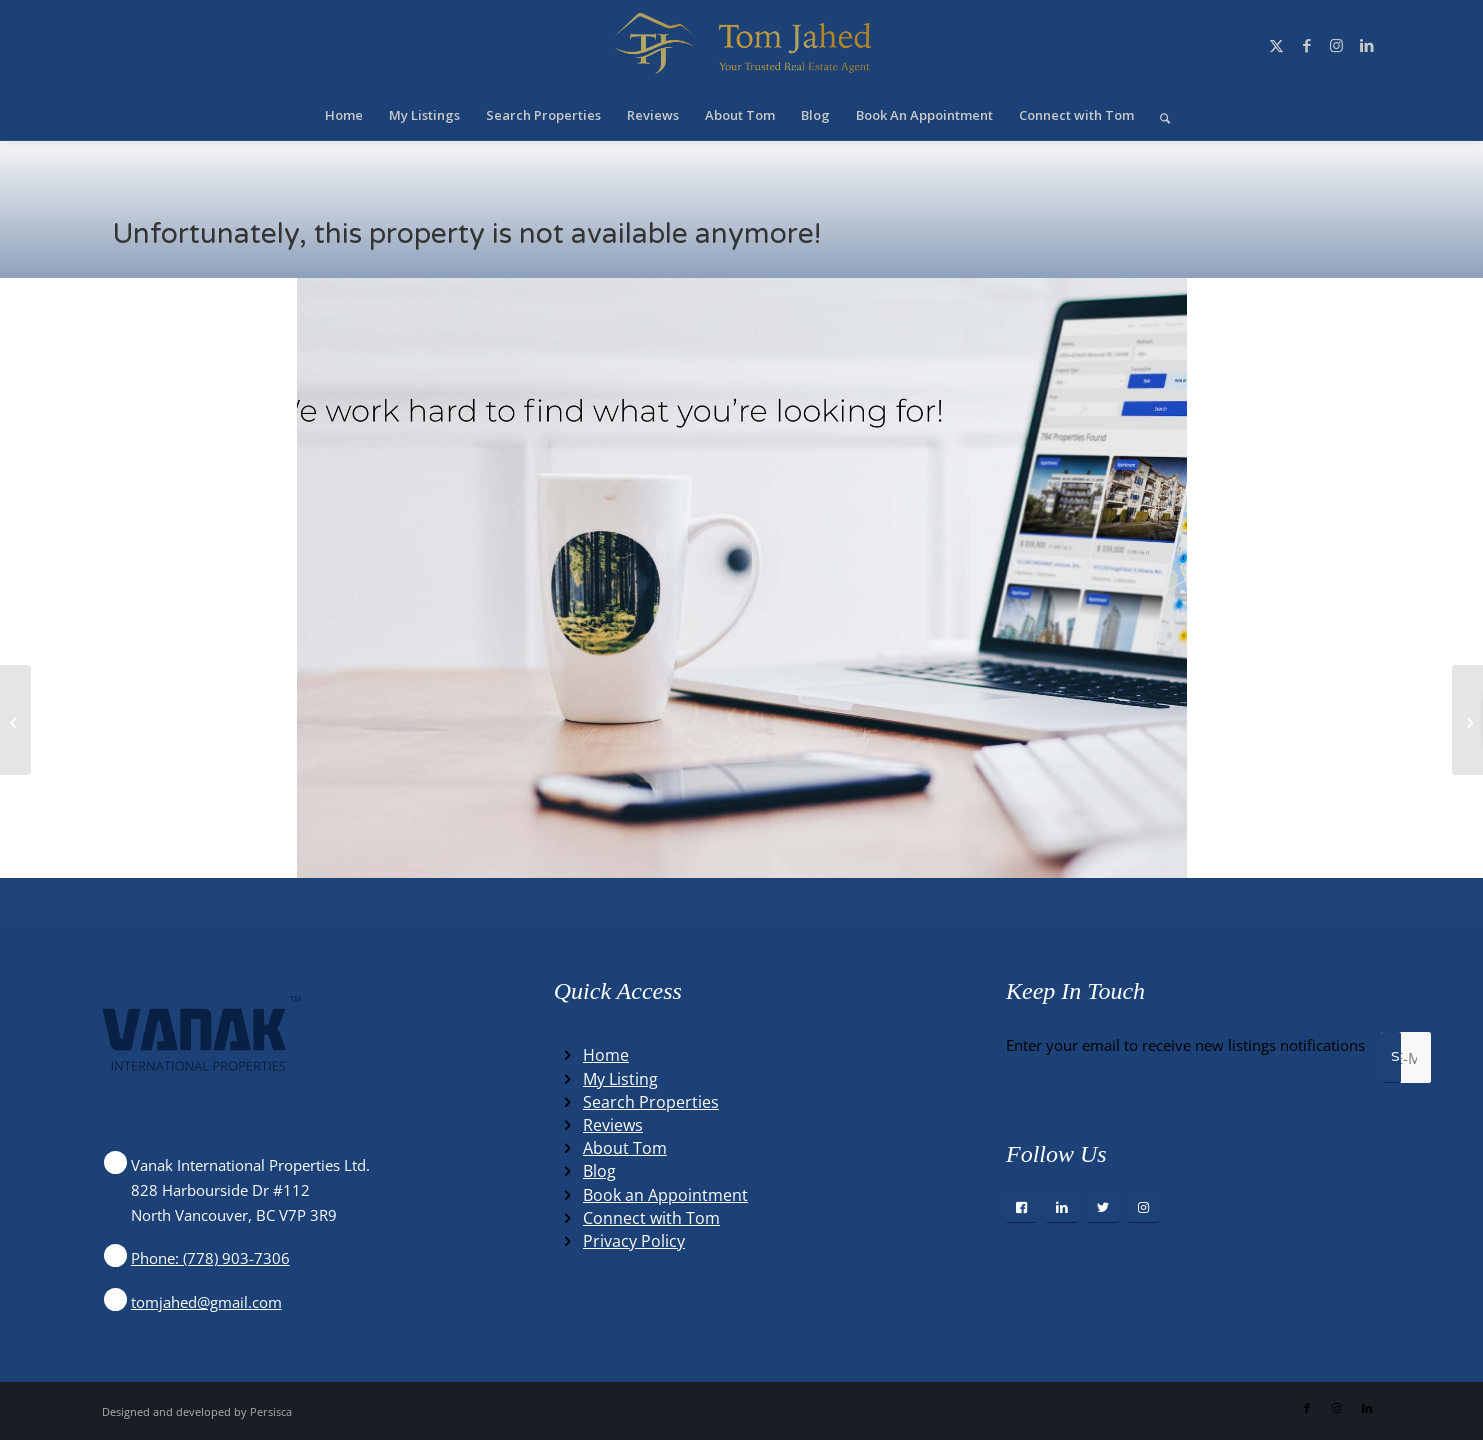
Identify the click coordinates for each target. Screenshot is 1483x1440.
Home (606, 1055)
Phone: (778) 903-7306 (210, 1258)
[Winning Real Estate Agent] (741, 45)
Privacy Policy (634, 1241)
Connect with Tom (651, 1218)
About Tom (625, 1148)
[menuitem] (344, 115)
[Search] (1158, 115)
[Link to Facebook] (1307, 45)
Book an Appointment (665, 1195)
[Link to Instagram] (1337, 45)
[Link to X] (1277, 45)
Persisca (271, 1411)
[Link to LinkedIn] (1367, 45)
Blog (599, 1171)
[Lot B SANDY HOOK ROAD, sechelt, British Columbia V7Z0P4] (15, 720)
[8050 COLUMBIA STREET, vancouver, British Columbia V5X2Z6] (1467, 720)
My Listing (620, 1079)
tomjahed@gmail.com (206, 1302)
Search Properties (651, 1102)
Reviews (613, 1125)
